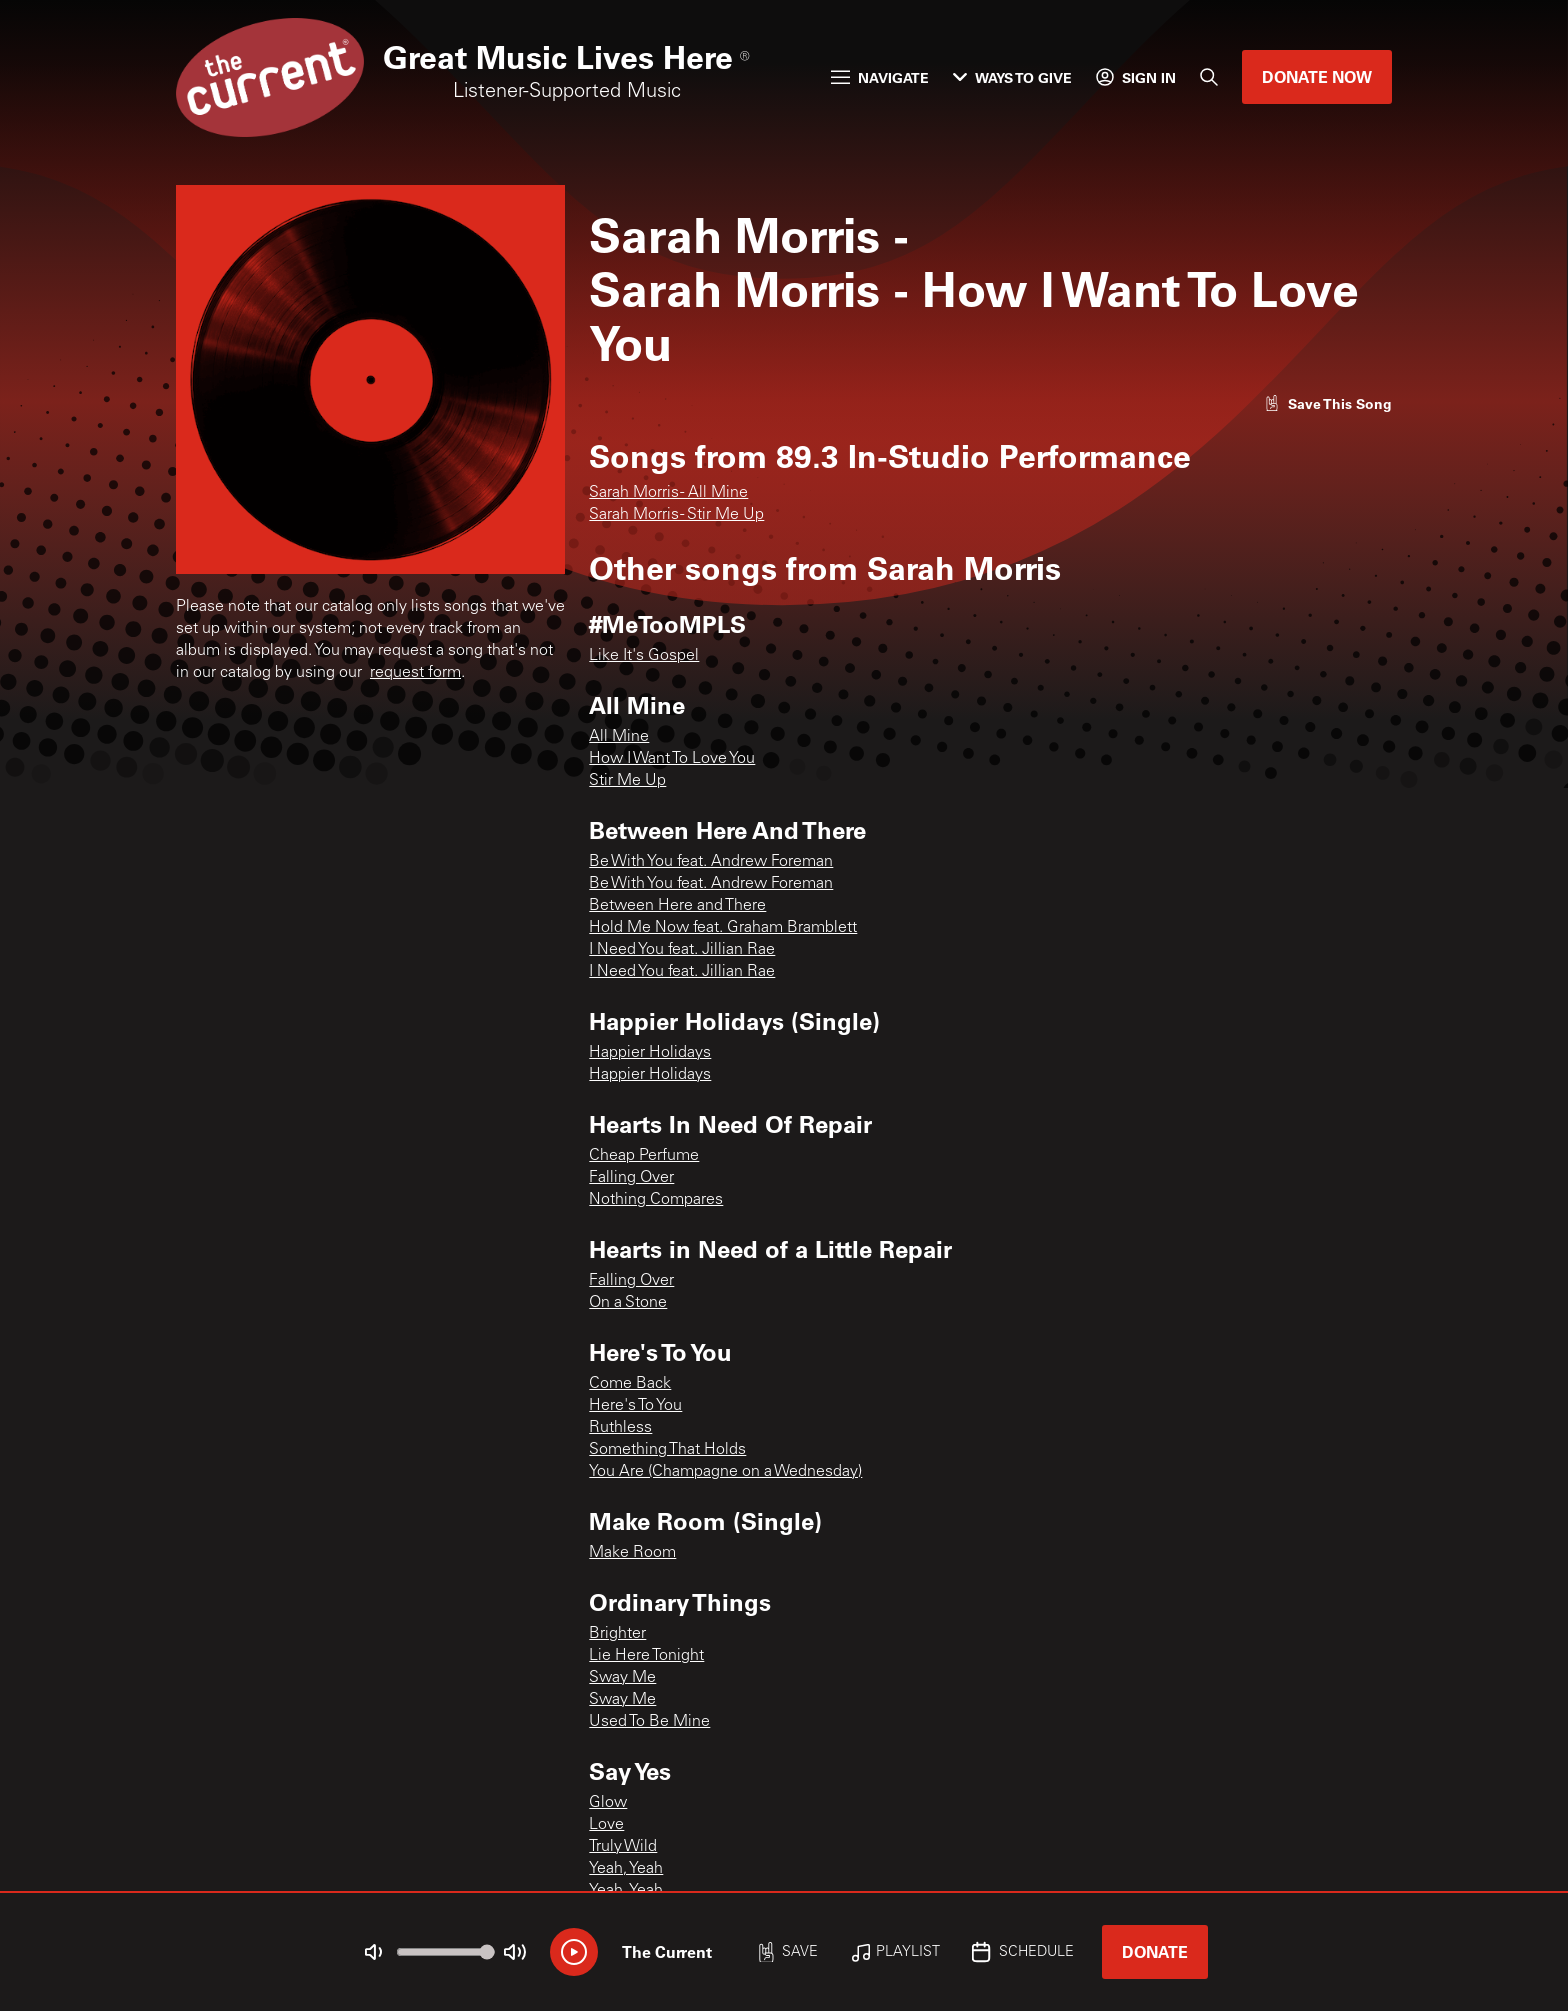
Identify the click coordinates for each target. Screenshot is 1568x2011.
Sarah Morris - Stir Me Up (676, 515)
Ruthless (620, 1428)
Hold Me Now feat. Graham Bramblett (723, 928)
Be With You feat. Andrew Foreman (711, 862)
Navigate (880, 77)
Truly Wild (623, 1847)
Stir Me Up (627, 781)
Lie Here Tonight (646, 1656)
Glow (608, 1803)
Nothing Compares (656, 1200)
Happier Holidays (650, 1053)
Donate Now (1317, 76)
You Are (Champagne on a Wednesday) (725, 1472)
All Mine (619, 737)
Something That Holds (667, 1450)
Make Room (632, 1553)
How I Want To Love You (672, 759)
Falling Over (631, 1178)
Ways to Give (1012, 77)
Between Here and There (677, 906)
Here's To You (635, 1406)
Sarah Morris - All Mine (668, 493)
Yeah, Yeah (626, 1869)
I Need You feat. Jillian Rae (682, 950)
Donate (1155, 1951)
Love (606, 1825)
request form (415, 673)
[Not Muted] (374, 1952)
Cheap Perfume (644, 1156)
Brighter (617, 1634)
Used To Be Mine (649, 1722)
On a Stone (628, 1303)
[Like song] (1328, 403)
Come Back (630, 1384)
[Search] (1209, 77)
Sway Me (622, 1678)
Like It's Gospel (644, 656)
